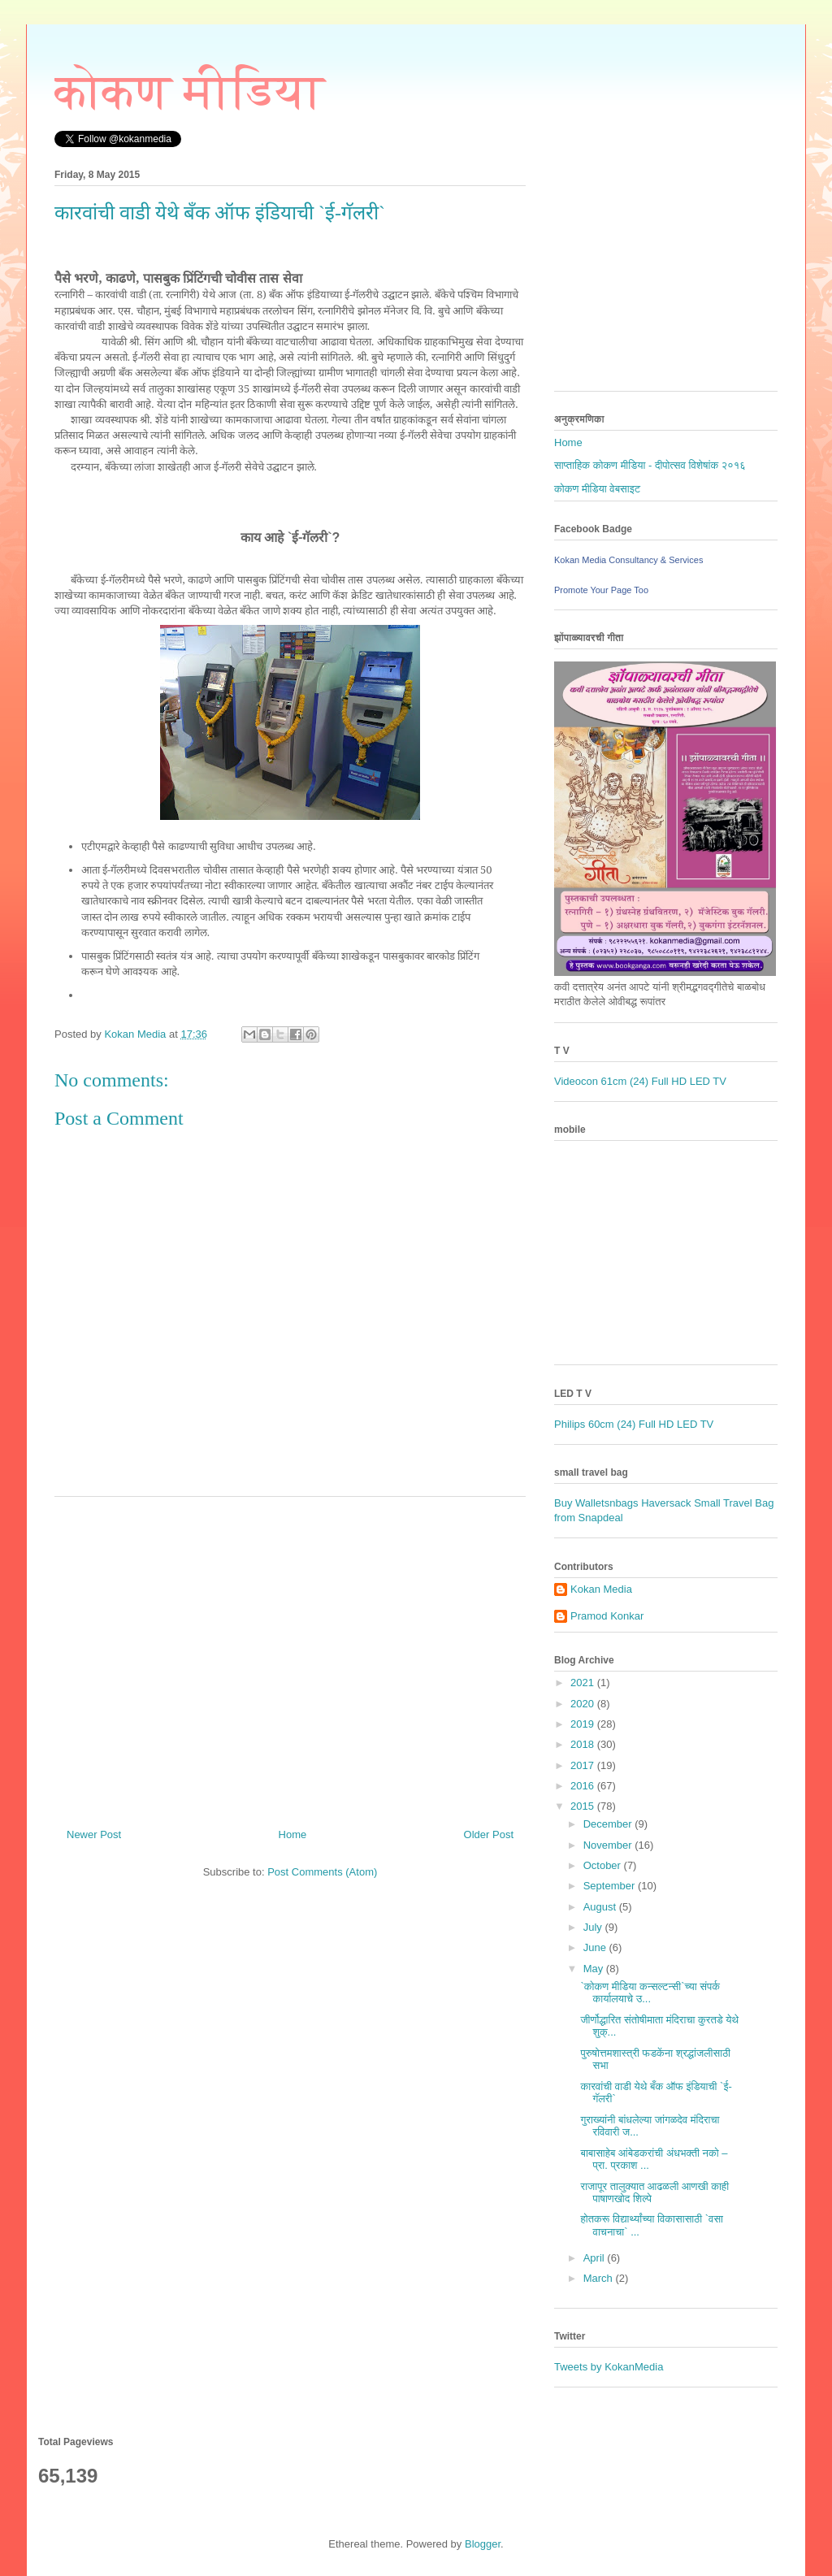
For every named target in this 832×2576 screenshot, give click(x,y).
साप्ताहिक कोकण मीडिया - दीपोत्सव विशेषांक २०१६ (650, 465)
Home (293, 1834)
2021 (583, 1682)
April (595, 2258)
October (603, 1865)
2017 (583, 1765)
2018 (583, 1744)
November (609, 1845)
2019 (583, 1724)
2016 (583, 1786)
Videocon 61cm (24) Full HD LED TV (640, 1081)
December (609, 1824)
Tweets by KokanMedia (608, 2367)
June (596, 1947)
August (601, 1907)
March (599, 2278)
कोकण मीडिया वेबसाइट (597, 489)
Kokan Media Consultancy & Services (628, 560)
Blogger (482, 2544)
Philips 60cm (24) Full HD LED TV (633, 1424)
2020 (583, 1704)
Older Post (489, 1834)
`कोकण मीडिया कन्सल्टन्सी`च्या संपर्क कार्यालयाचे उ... (650, 1993)
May (594, 1968)
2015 (583, 1806)
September (610, 1886)
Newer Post (94, 1834)
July (594, 1927)
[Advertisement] (290, 1656)
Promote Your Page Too (601, 590)
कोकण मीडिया (189, 92)
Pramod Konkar (607, 1616)
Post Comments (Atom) (322, 1872)
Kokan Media (601, 1589)
